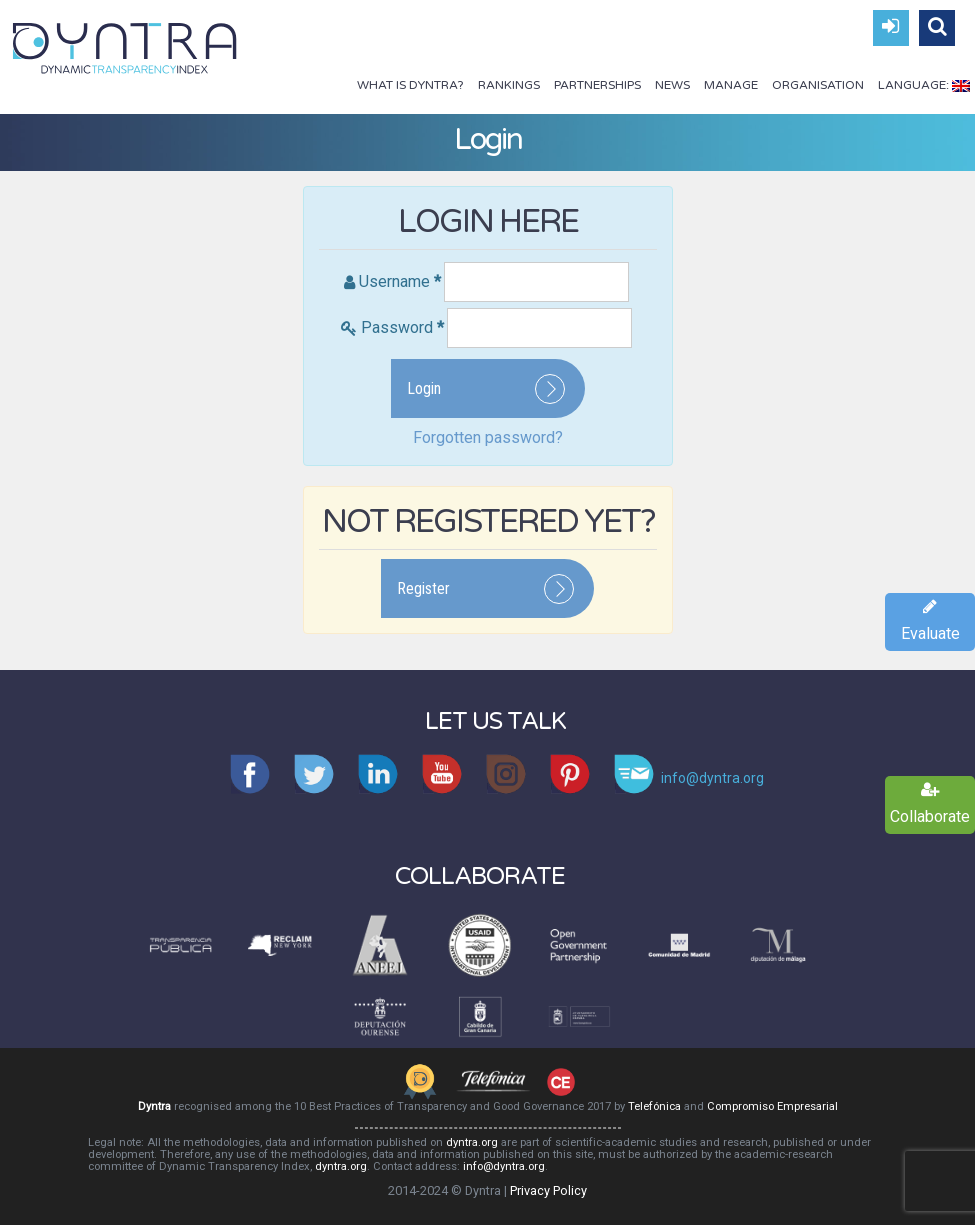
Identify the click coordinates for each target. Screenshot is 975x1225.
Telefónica (654, 1106)
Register (423, 588)
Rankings (509, 85)
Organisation (818, 85)
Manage (731, 85)
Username (400, 281)
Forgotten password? (488, 437)
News (672, 85)
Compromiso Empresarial (772, 1106)
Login (424, 388)
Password (402, 327)
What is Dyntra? (410, 85)
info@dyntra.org (504, 1166)
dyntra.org (472, 1142)
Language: (924, 85)
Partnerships (597, 85)
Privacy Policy (548, 1190)
